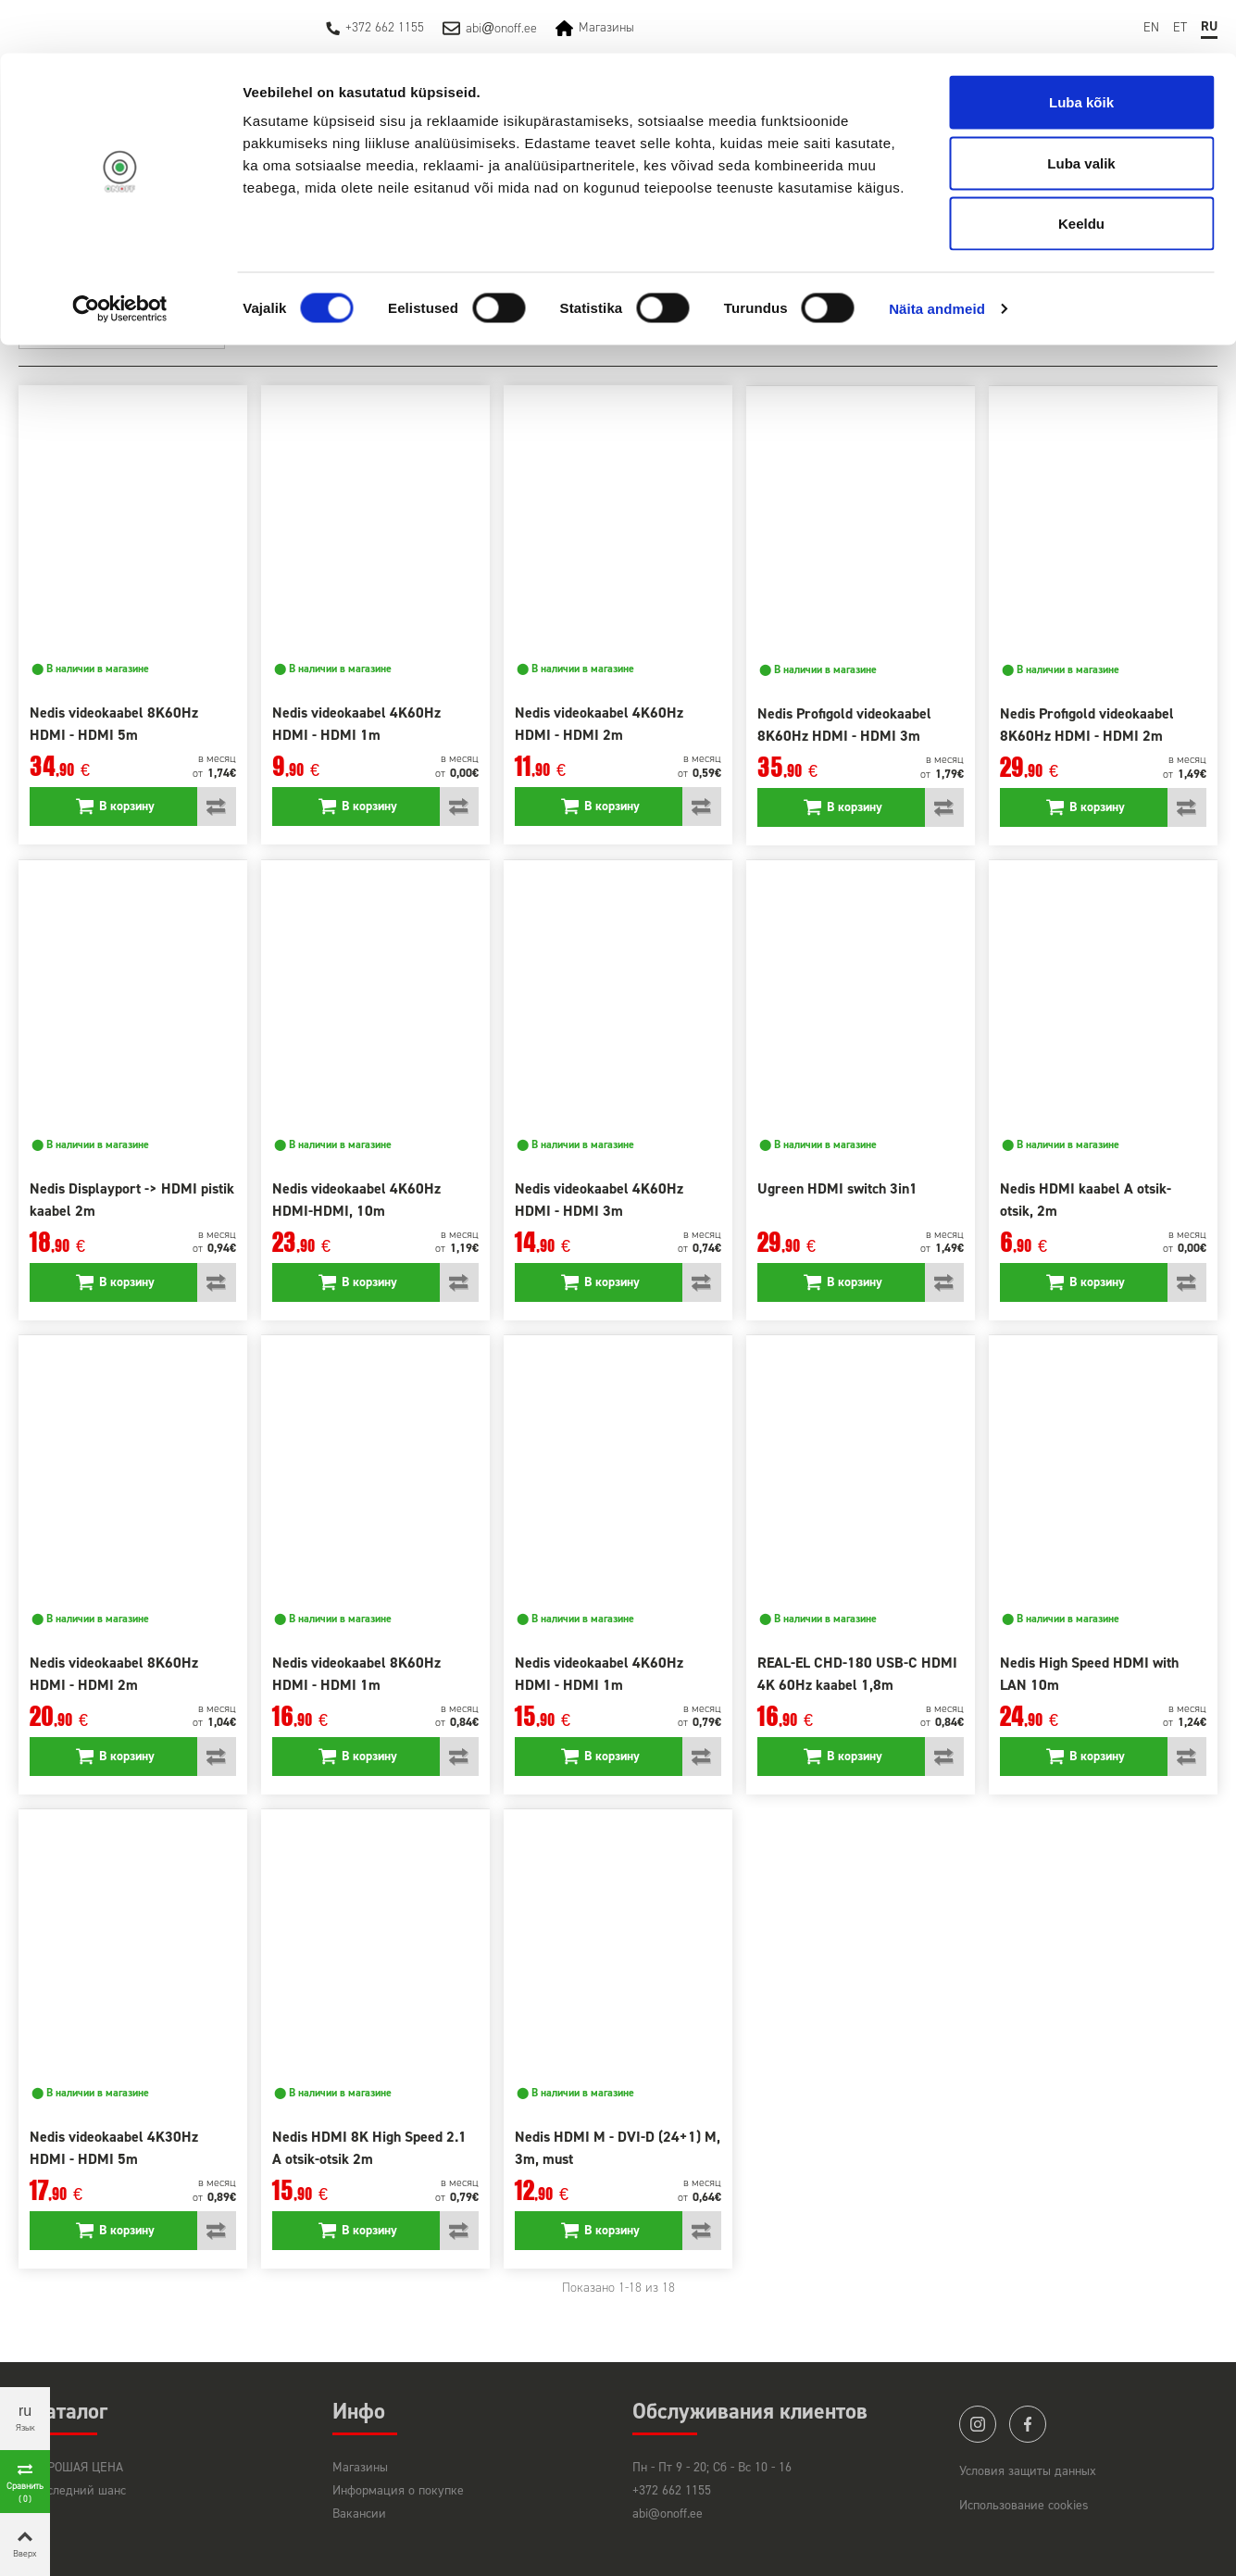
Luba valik (1081, 110)
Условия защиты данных (1027, 2471)
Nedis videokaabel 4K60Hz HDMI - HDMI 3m (599, 1199)
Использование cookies (1024, 2505)
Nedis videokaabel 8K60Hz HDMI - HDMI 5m (114, 723)
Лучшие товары (163, 331)
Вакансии (359, 2513)
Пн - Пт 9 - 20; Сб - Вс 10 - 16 (712, 2467)
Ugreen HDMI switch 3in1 (837, 1188)
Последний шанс (79, 2490)
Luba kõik (1081, 48)
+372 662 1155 (671, 2490)
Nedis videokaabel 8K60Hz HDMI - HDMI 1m (356, 1673)
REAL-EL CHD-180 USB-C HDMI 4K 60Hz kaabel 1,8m (857, 1673)
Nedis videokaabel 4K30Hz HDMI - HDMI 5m (114, 2148)
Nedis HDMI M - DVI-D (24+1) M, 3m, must (617, 2148)
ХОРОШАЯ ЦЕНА (77, 2467)
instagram (977, 2424)
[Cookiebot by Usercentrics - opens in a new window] (120, 255)
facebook (1027, 2424)
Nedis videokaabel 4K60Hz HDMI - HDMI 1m (356, 723)
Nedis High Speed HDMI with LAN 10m (1089, 1673)
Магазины (360, 2467)
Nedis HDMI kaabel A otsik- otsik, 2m (1085, 1199)
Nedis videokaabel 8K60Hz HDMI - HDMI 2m (114, 1673)
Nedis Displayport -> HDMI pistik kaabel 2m (132, 1199)
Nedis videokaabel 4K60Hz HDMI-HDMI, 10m (356, 1199)
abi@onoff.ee (667, 2513)
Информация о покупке (398, 2490)
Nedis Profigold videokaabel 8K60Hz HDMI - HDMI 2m (1087, 724)
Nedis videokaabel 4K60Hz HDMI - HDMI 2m (599, 723)
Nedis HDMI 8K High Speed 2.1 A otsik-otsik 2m (369, 2148)
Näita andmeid (937, 255)
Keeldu (1081, 170)
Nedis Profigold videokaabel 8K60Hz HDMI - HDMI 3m (844, 724)
